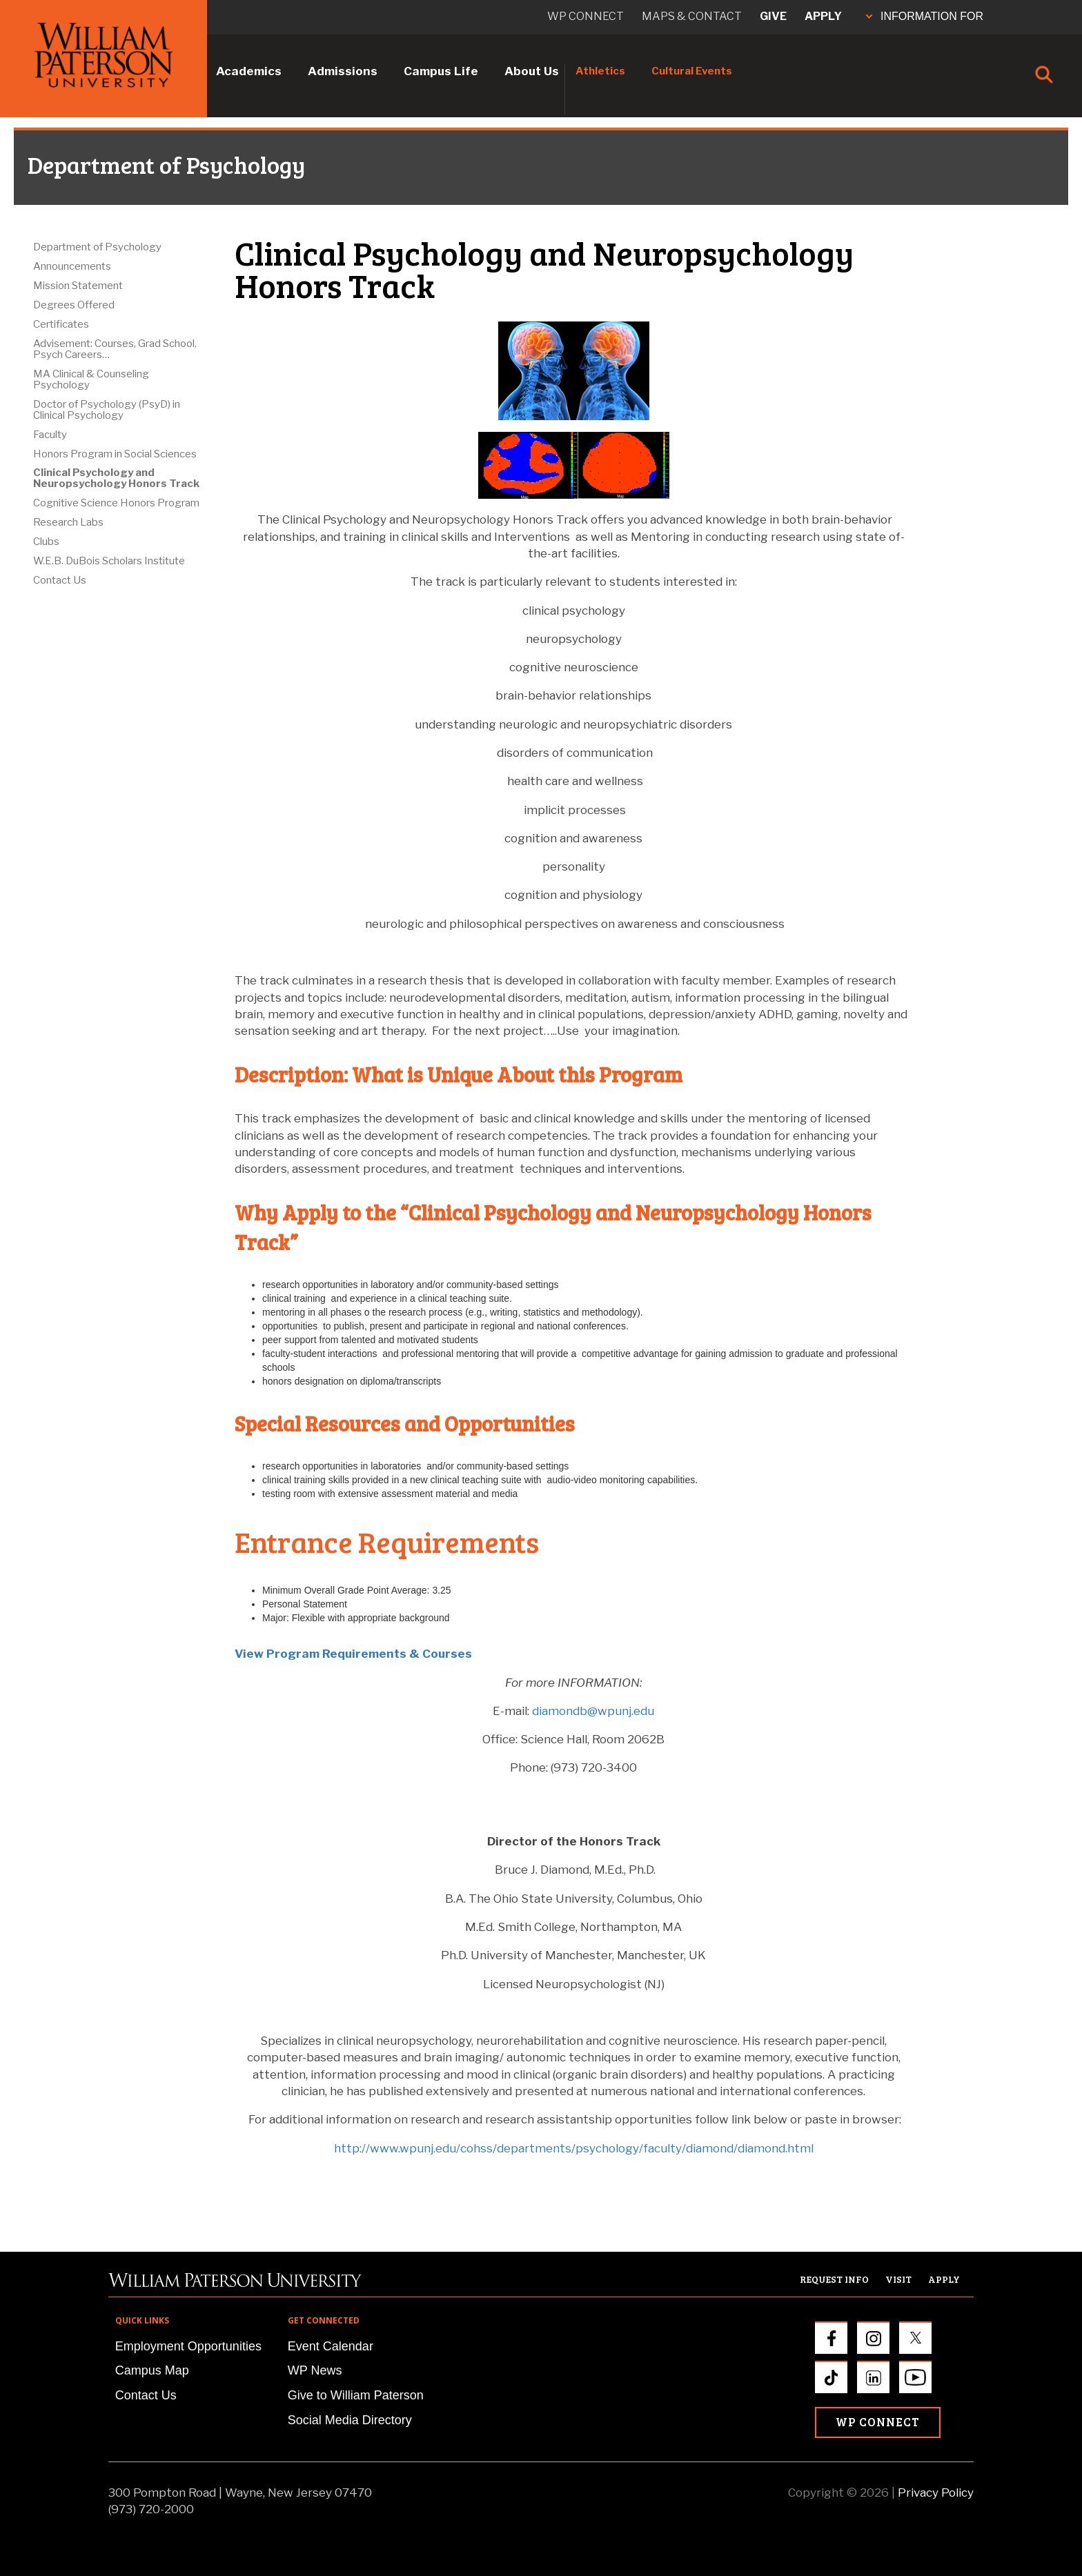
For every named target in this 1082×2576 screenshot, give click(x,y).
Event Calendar (330, 2346)
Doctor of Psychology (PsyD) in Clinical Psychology (106, 410)
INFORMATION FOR (924, 16)
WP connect (585, 16)
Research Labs (68, 522)
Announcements (72, 266)
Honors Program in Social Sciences (115, 453)
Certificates (61, 324)
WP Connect (878, 2422)
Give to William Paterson (356, 2395)
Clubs (46, 541)
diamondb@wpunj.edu (593, 1711)
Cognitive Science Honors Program (116, 502)
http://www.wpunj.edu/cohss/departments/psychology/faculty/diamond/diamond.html (574, 2148)
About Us (531, 71)
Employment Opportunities (188, 2346)
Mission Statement (78, 285)
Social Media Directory (350, 2420)
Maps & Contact (692, 16)
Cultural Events (691, 71)
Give (773, 16)
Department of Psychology (97, 246)
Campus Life (441, 71)
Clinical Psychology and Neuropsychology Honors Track (116, 478)
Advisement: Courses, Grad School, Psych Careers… (115, 349)
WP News (315, 2370)
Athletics (600, 71)
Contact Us (59, 580)
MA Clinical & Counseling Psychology (91, 379)
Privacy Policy (936, 2492)
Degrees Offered (74, 304)
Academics (249, 71)
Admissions (342, 71)
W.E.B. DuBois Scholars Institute (109, 560)
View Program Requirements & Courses (353, 1654)
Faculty (50, 434)
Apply (823, 16)
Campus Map (152, 2370)
